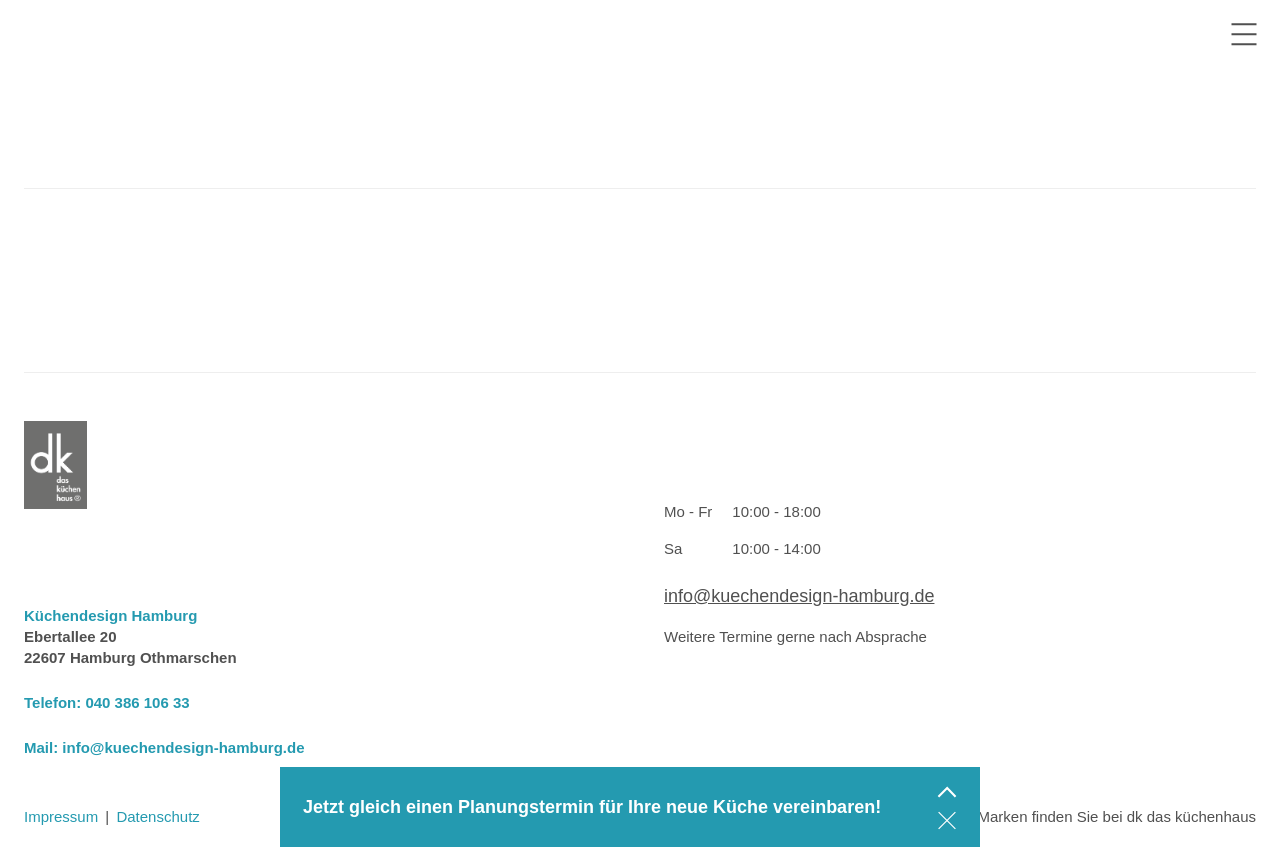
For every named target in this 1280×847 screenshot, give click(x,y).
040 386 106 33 (137, 702)
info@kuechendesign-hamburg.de (183, 747)
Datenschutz (157, 816)
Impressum (61, 816)
